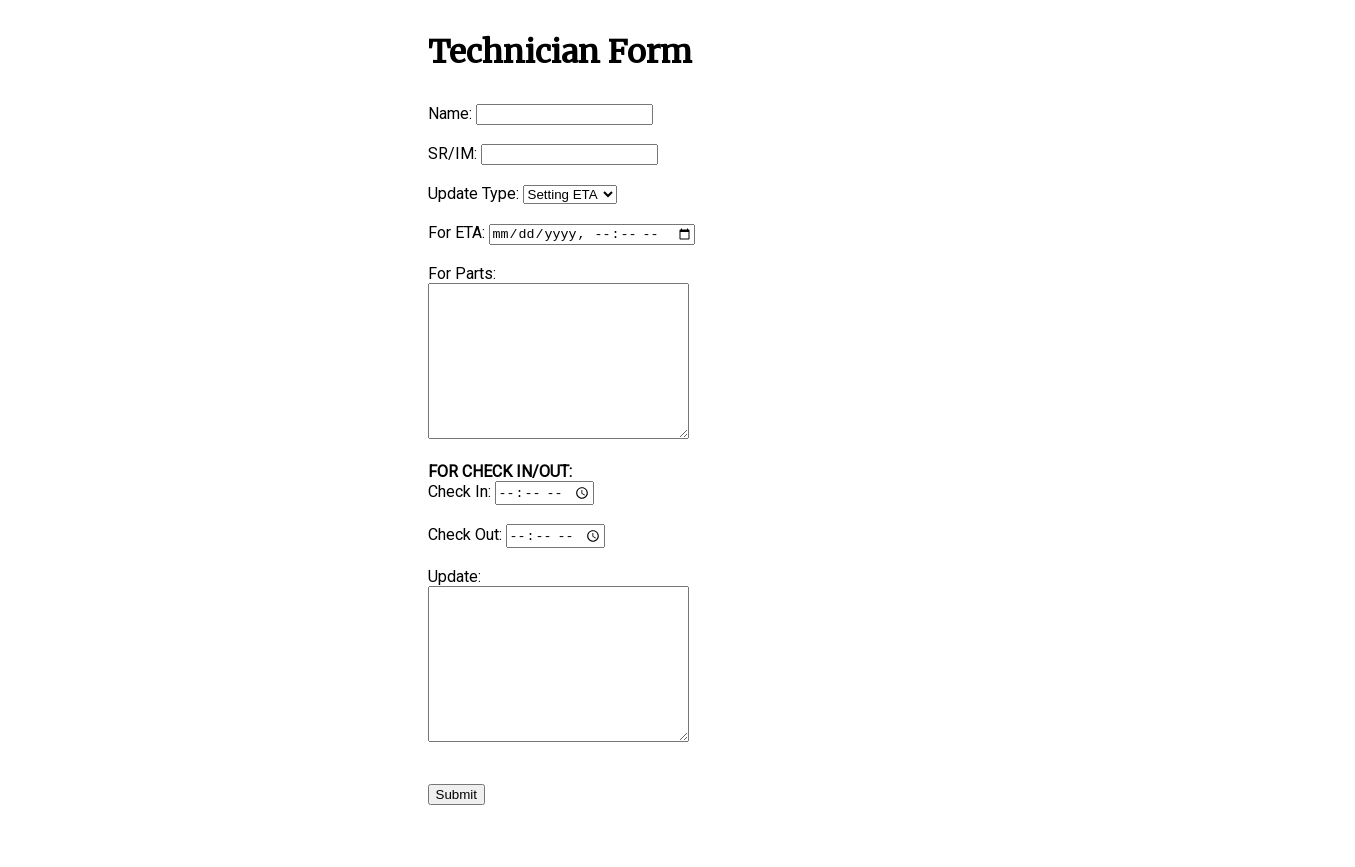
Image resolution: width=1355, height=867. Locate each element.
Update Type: (473, 193)
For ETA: (456, 234)
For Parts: (462, 275)
